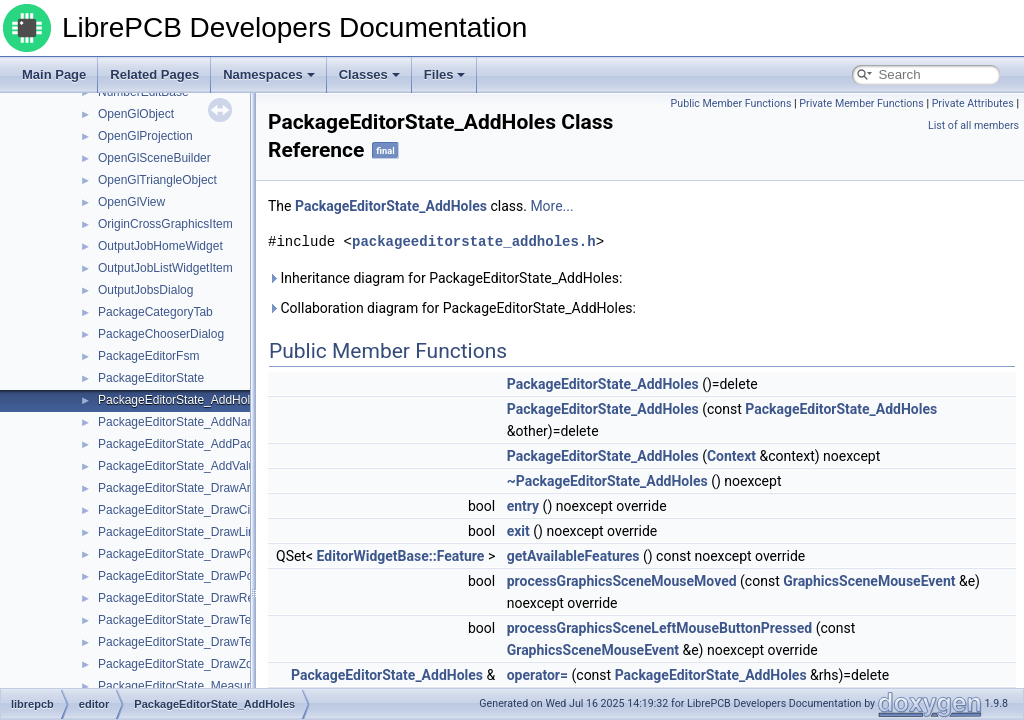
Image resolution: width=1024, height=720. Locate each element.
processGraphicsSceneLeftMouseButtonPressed (660, 628)
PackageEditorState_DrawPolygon (190, 554)
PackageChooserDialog (161, 334)
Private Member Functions (861, 103)
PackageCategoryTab (155, 312)
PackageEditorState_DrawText (179, 620)
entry (523, 506)
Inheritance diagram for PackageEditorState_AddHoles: (445, 278)
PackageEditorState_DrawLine (179, 532)
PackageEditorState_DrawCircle (183, 510)
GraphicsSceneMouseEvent (869, 581)
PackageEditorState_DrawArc (177, 488)
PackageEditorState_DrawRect (180, 598)
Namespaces (269, 74)
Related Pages (154, 74)
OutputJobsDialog (145, 290)
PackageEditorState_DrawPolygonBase (203, 576)
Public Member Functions (731, 103)
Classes (369, 74)
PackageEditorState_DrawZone (182, 664)
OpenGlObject (136, 114)
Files (445, 74)
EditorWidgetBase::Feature (401, 556)
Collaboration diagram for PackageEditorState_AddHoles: (452, 308)
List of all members (973, 125)
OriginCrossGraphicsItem (165, 224)
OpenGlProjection (145, 136)
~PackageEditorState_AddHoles (607, 481)
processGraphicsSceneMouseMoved (622, 581)
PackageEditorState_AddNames (184, 422)
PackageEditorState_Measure (177, 686)
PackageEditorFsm (148, 356)
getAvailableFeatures (573, 556)
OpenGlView (131, 202)
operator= (537, 675)
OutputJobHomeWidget (160, 246)
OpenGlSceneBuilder (154, 158)
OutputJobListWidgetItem (165, 268)
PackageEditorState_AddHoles (180, 400)
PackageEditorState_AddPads (178, 444)
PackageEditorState (151, 378)
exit (518, 531)
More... (551, 206)
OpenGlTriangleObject (157, 180)
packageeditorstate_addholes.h (474, 241)
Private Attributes (973, 103)
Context (731, 456)
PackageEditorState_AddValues (183, 466)
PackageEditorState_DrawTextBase (193, 642)
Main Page (54, 74)
